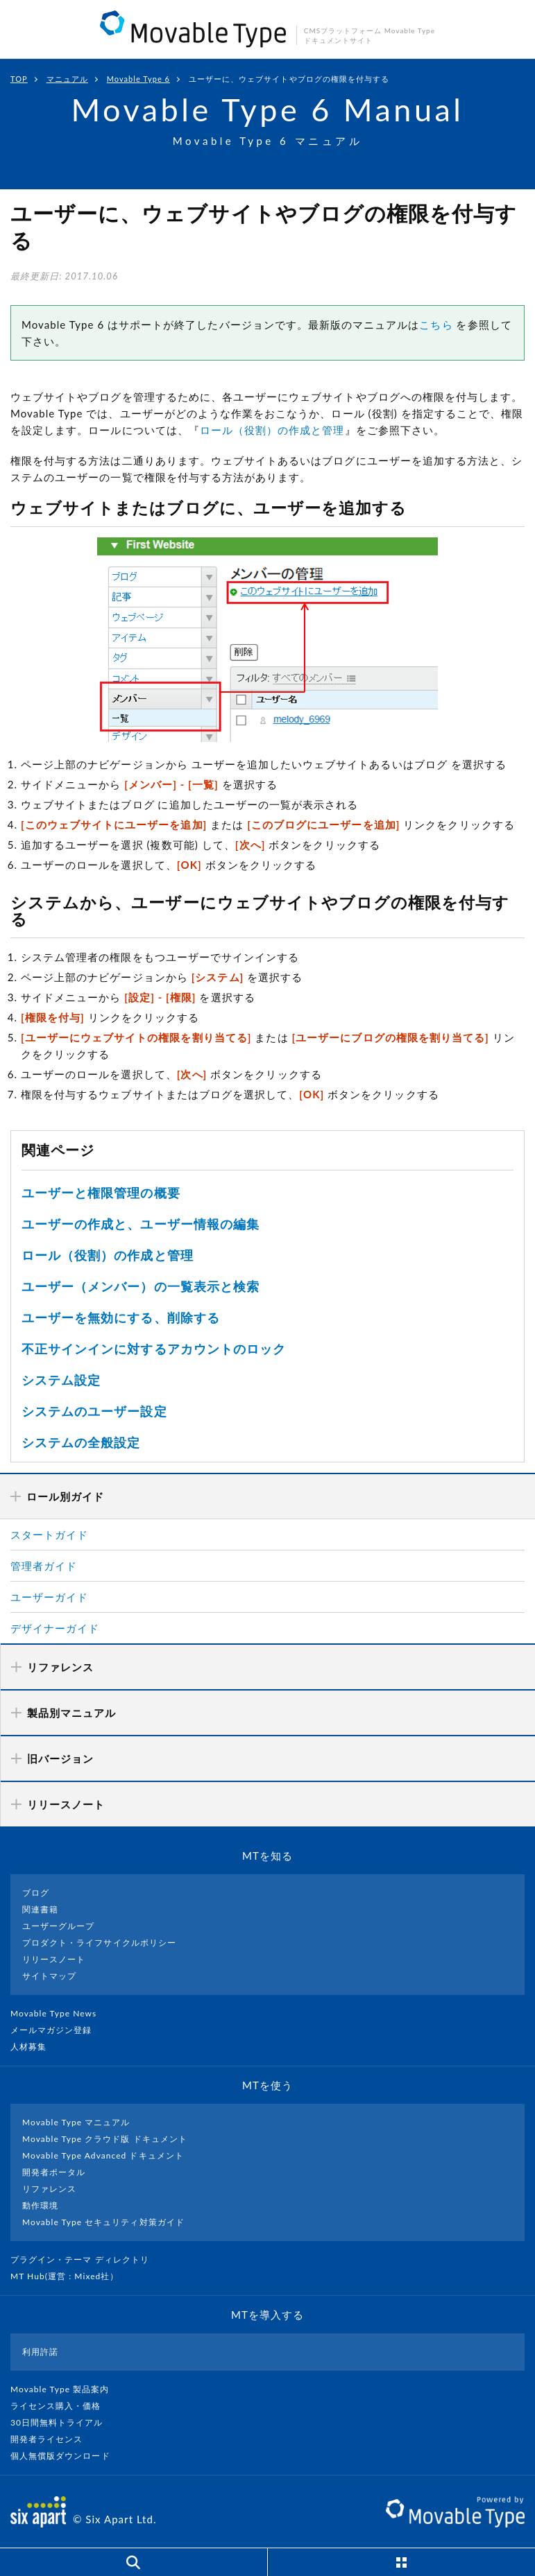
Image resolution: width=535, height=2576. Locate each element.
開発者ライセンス (52, 2439)
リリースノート (53, 1959)
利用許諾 (40, 2351)
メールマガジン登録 (56, 2030)
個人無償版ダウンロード (65, 2455)
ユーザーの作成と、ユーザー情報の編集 (141, 1223)
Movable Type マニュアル (76, 2122)
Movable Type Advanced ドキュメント (103, 2155)
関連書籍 (40, 1909)
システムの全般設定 (81, 1442)
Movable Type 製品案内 (65, 2389)
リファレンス (49, 2189)
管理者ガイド (43, 1565)
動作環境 (40, 2205)
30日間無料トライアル (62, 2422)
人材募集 (34, 2046)
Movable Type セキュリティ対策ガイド (103, 2222)
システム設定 (61, 1380)
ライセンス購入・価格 (61, 2406)
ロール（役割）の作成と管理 (272, 430)
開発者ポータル (53, 2172)
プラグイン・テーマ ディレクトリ (85, 2259)
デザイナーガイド (54, 1628)
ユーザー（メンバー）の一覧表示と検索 (141, 1286)
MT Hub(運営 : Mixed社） (70, 2276)
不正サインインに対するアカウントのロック (154, 1348)
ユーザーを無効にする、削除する (121, 1317)
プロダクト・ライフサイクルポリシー (99, 1942)
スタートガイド (49, 1534)
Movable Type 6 (138, 78)
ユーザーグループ (58, 1926)
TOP (19, 78)
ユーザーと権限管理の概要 (101, 1192)
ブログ (35, 1892)
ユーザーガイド (49, 1597)
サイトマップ (49, 1976)
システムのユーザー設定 (94, 1411)
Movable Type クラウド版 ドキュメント (104, 2139)
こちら (435, 324)
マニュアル (67, 78)
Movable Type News (59, 2013)
